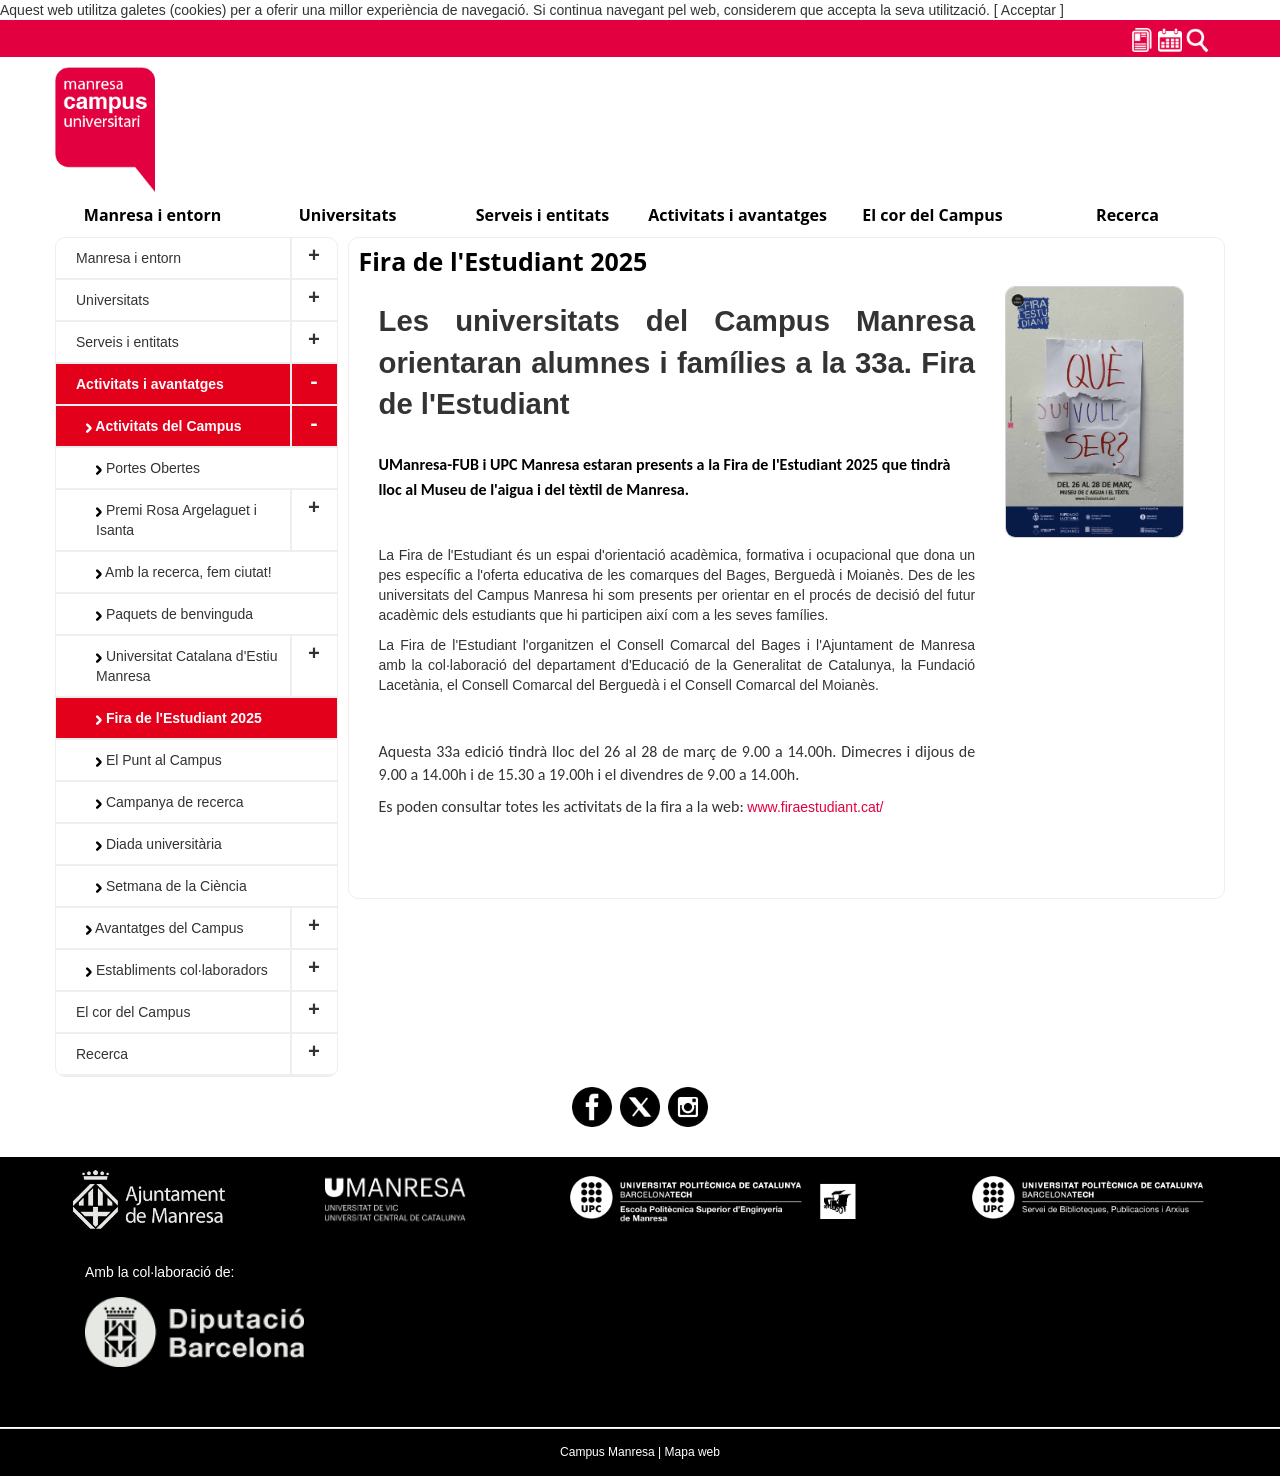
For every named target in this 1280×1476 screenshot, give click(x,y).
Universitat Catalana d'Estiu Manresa (186, 666)
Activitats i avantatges (150, 384)
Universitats (112, 300)
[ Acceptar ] (1029, 10)
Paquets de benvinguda (174, 614)
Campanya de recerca (170, 802)
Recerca (102, 1054)
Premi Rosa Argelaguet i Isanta (176, 520)
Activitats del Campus (164, 426)
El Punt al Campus (159, 760)
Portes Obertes (148, 468)
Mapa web (692, 1452)
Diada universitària (159, 844)
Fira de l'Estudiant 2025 (179, 718)
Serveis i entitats (127, 342)
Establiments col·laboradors (177, 970)
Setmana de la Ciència (171, 886)
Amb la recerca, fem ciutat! (184, 572)
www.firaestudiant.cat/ (815, 807)
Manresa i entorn (128, 258)
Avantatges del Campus (165, 928)
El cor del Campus (133, 1012)
